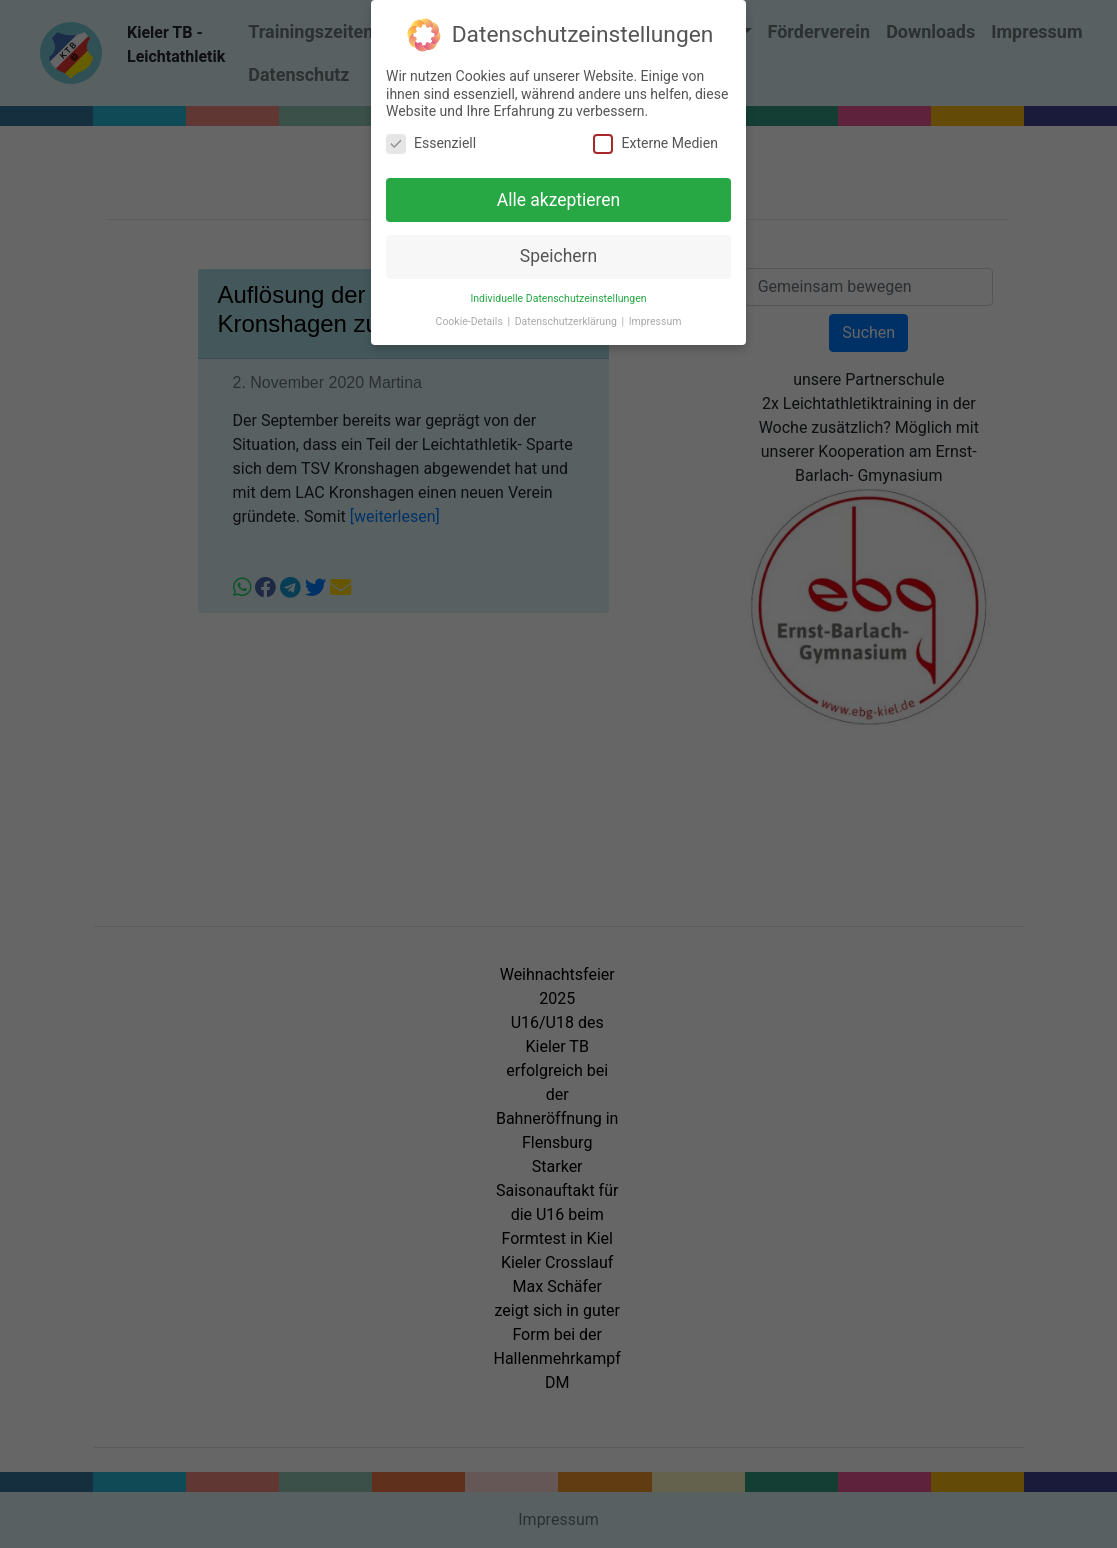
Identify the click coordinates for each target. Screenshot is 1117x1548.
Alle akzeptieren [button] (559, 198)
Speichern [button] (558, 254)
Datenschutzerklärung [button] (567, 319)
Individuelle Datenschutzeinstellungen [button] (558, 296)
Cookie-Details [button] (471, 319)
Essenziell (431, 141)
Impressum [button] (655, 319)
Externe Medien (655, 141)
